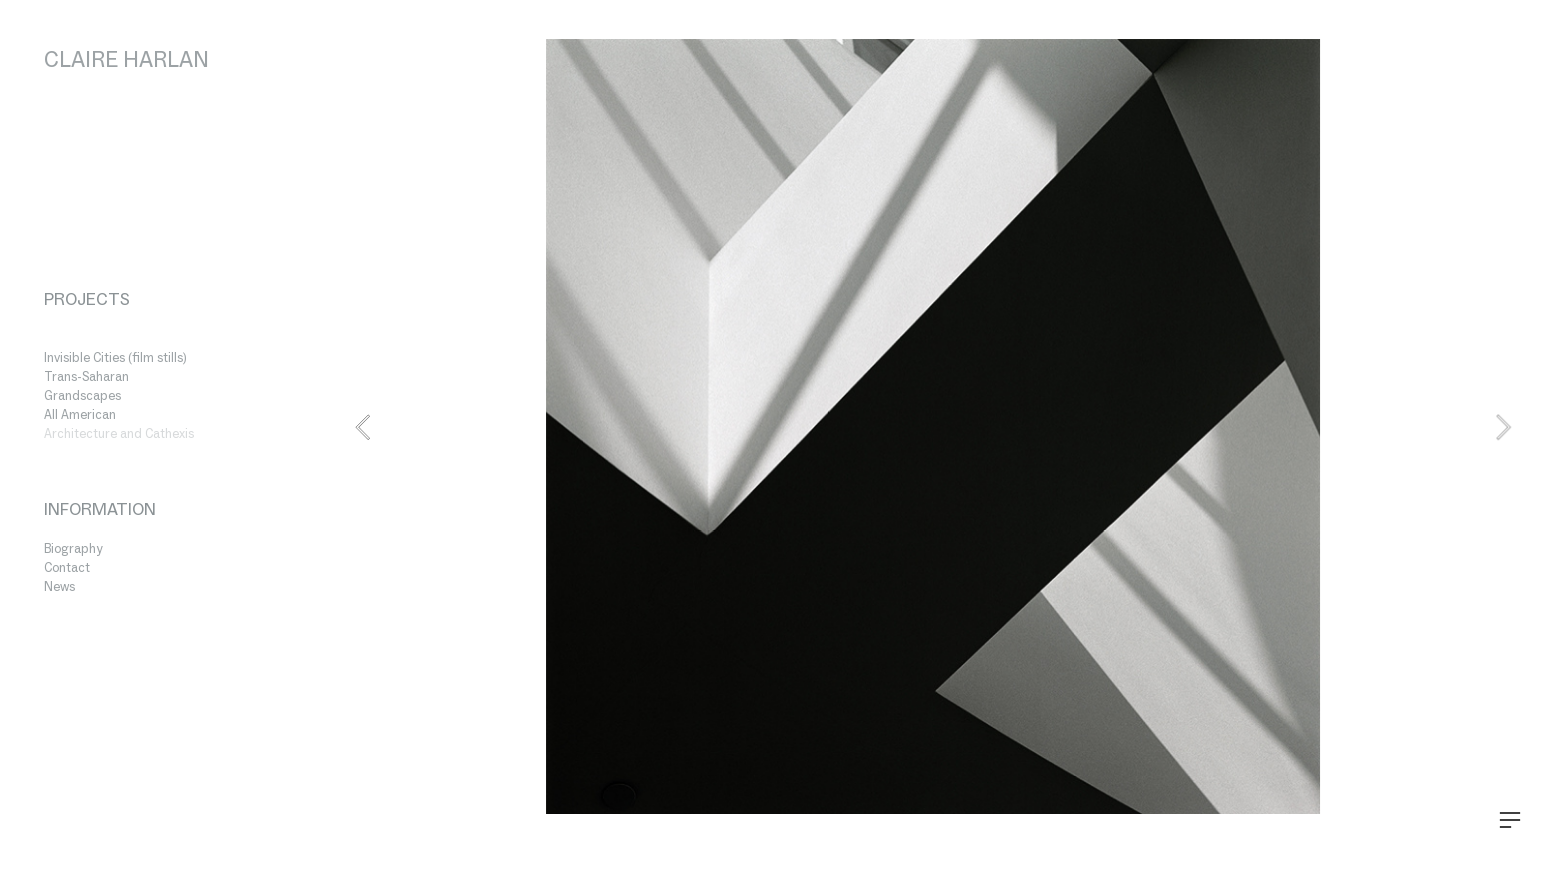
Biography (73, 548)
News (59, 586)
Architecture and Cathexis (119, 433)
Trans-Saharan (86, 376)
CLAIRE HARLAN (126, 59)
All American (80, 414)
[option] (933, 426)
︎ (1510, 820)
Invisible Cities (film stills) (115, 357)
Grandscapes (82, 395)
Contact (67, 567)
